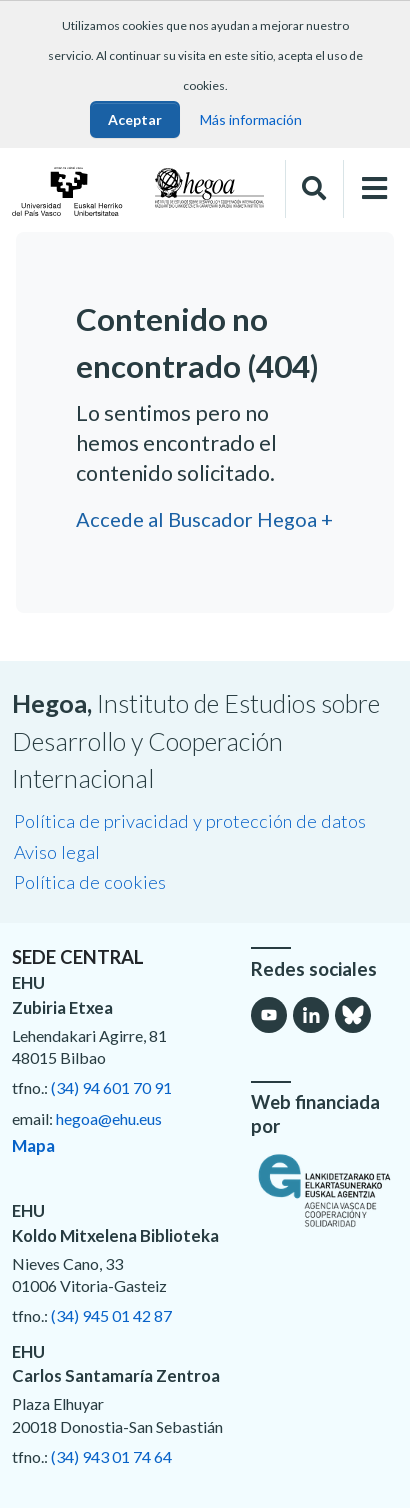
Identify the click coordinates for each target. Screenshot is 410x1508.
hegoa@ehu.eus (109, 1118)
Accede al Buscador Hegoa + (204, 519)
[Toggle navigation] (374, 188)
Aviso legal (57, 852)
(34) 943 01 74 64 (111, 1456)
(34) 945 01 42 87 (111, 1315)
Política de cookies (90, 882)
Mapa (33, 1145)
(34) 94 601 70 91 (111, 1087)
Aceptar (135, 119)
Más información (251, 119)
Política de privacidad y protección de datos (190, 821)
